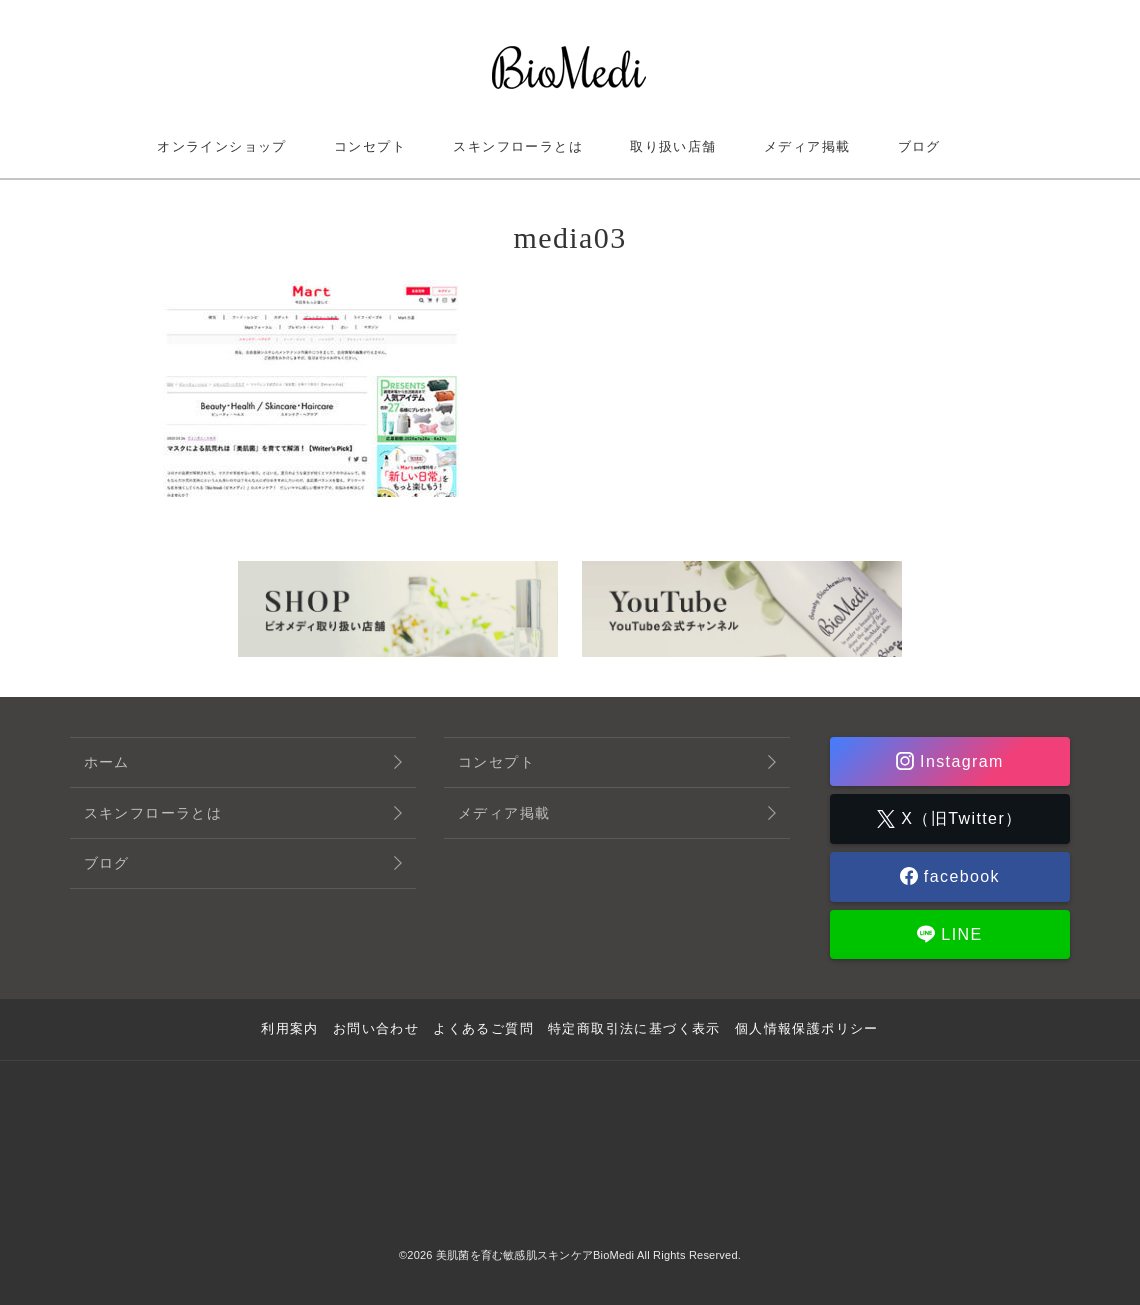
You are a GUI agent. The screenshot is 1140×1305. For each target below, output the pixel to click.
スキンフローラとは (518, 146)
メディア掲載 (807, 146)
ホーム (107, 762)
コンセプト (370, 146)
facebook (959, 876)
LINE (958, 934)
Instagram (959, 761)
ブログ (919, 146)
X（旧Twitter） (958, 818)
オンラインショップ (222, 146)
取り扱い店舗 (673, 146)
